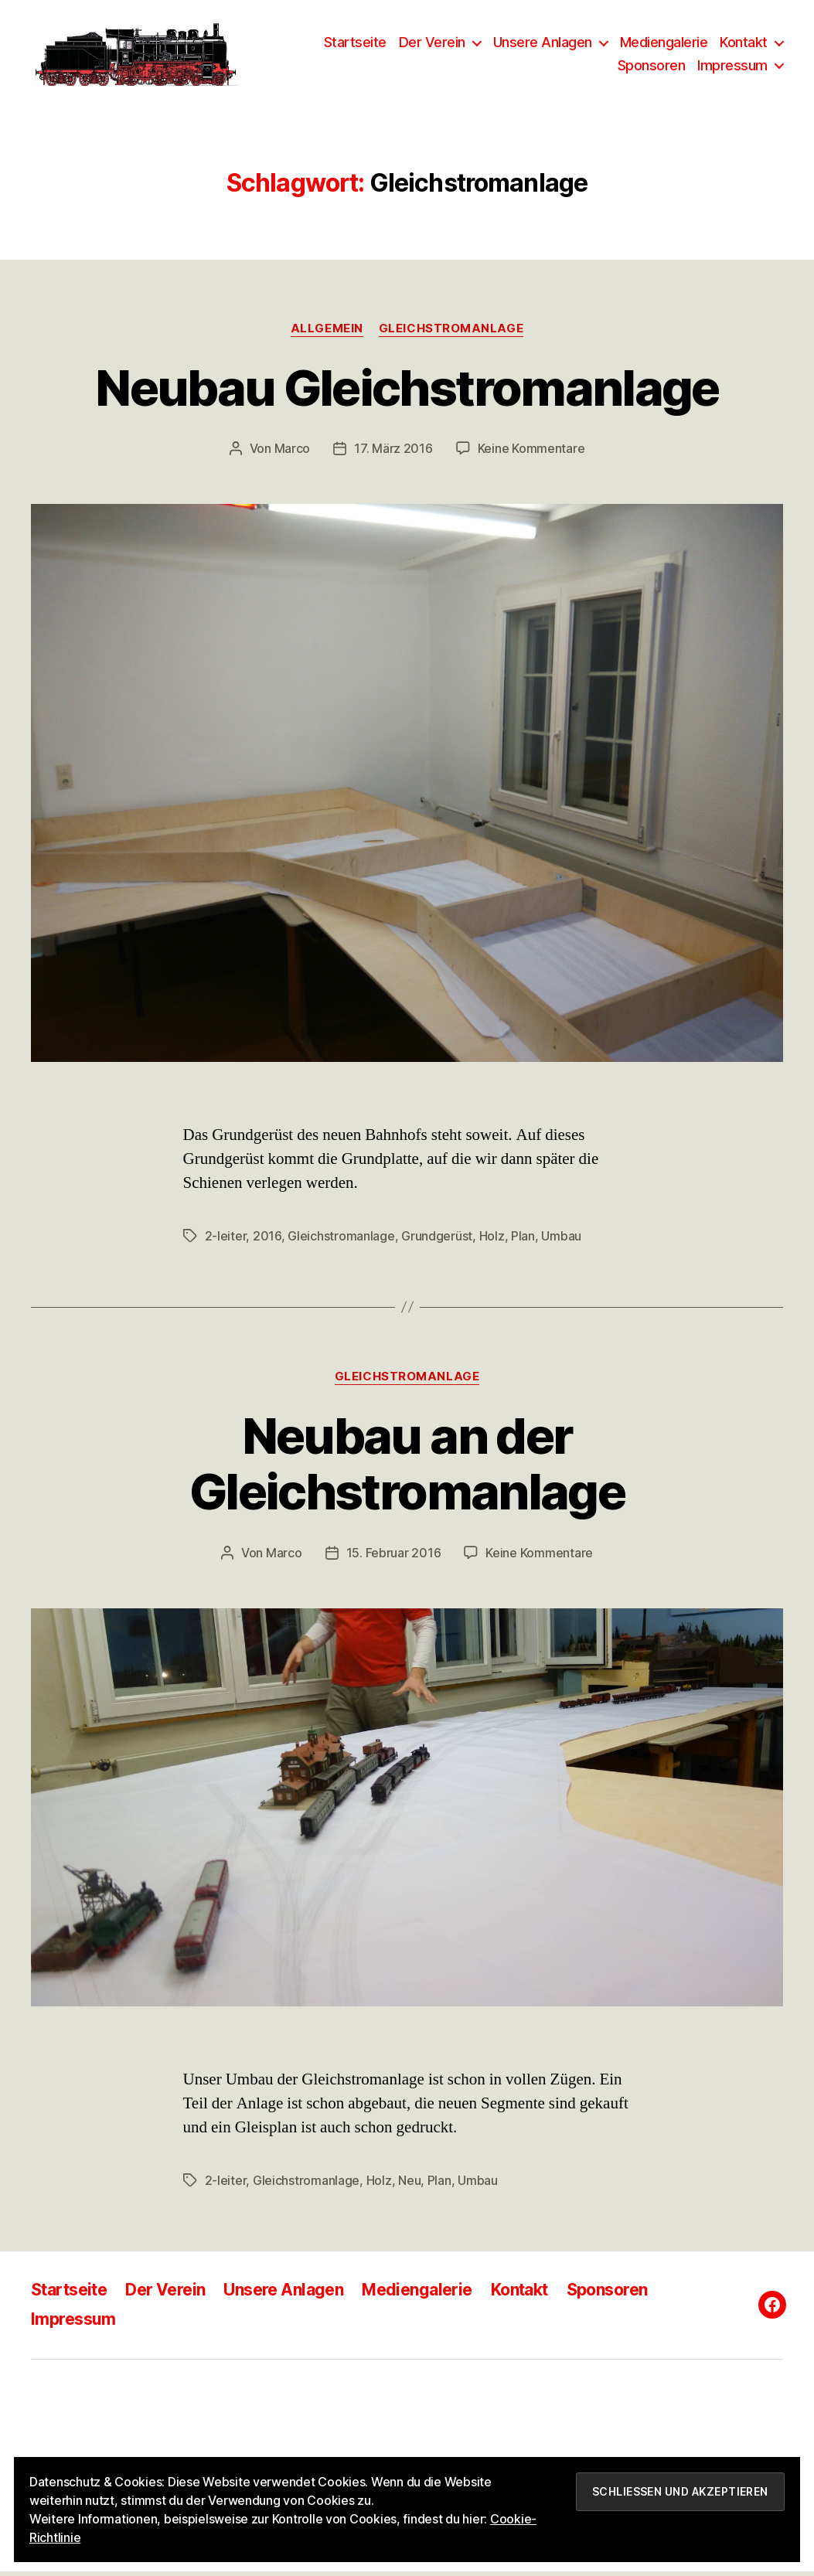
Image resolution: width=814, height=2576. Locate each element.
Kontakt (744, 44)
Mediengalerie (664, 44)
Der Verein (432, 44)
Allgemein (327, 333)
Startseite (355, 44)
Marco (292, 453)
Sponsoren (652, 68)
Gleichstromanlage (451, 333)
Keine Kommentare (531, 453)
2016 (267, 1240)
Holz (492, 1240)
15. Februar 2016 (393, 1558)
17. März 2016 (393, 453)
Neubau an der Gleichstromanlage (407, 1468)
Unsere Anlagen (542, 44)
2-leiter (226, 1240)
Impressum (732, 68)
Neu (409, 2185)
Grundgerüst (436, 1240)
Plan (523, 1240)
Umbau (561, 1240)
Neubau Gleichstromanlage (406, 392)
